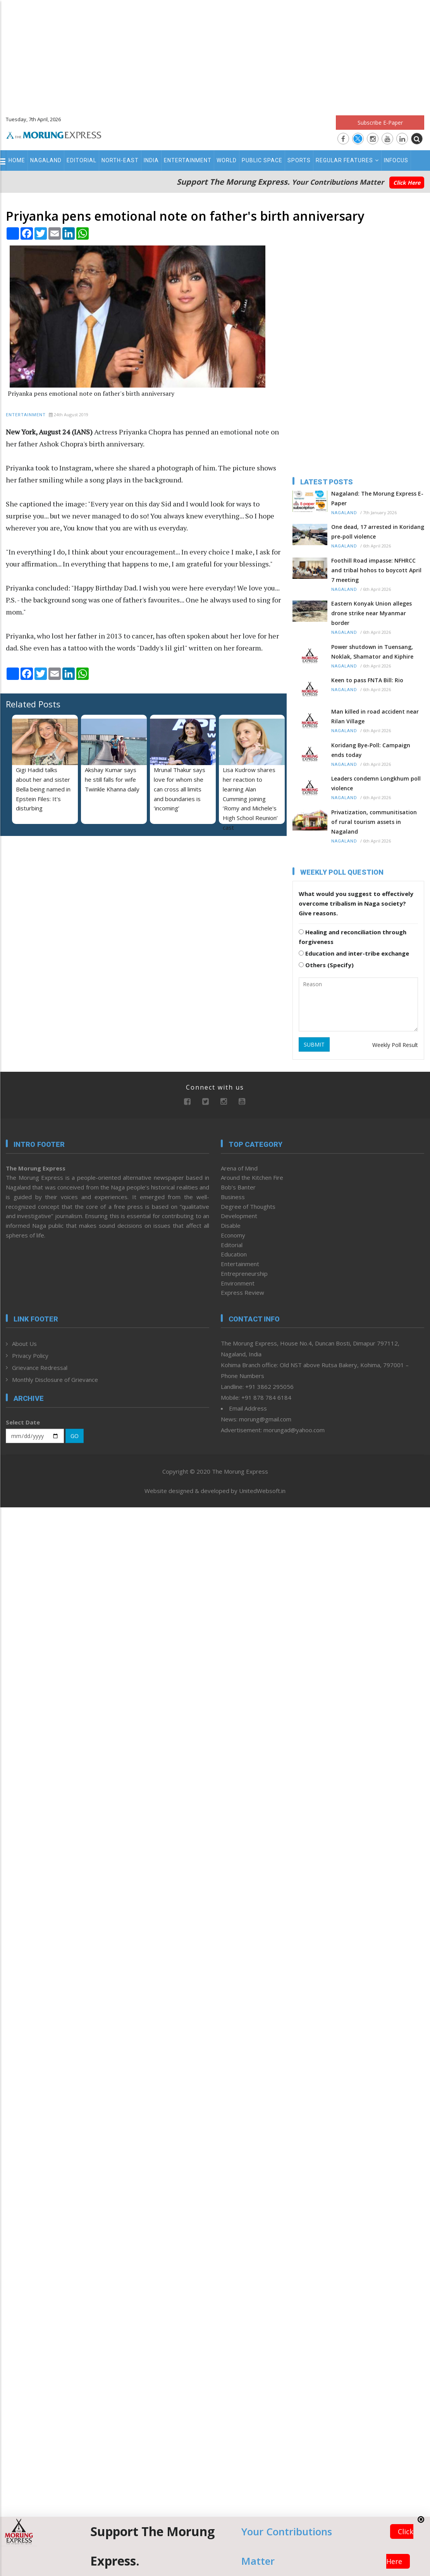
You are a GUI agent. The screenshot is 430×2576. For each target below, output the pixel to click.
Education (234, 1254)
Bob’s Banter (238, 1187)
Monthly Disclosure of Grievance (55, 1379)
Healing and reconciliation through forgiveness (352, 937)
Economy (233, 1235)
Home (17, 160)
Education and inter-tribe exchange (354, 953)
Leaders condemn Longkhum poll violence (376, 783)
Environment (238, 1283)
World (227, 160)
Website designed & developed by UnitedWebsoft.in (215, 1491)
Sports (299, 160)
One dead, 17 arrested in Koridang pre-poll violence (377, 531)
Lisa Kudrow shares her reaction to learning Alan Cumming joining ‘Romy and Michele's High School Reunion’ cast (250, 798)
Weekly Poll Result (395, 1045)
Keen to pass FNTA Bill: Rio (367, 680)
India (151, 160)
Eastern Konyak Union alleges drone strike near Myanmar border (371, 613)
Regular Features (347, 160)
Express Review (242, 1292)
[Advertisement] (215, 54)
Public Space (262, 160)
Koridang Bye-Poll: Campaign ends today (370, 750)
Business (233, 1197)
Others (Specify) (326, 965)
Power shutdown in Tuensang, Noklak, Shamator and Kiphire (372, 651)
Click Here (406, 182)
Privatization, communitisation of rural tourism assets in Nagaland (374, 821)
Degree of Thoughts (248, 1206)
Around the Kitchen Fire (252, 1177)
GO (75, 1436)
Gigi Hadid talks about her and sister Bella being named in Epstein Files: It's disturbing (43, 789)
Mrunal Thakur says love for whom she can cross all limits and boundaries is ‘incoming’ (179, 789)
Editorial (81, 160)
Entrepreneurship (244, 1273)
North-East (120, 160)
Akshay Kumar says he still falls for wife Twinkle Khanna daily (112, 779)
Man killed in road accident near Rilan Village (375, 716)
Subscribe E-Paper (380, 122)
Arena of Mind (239, 1168)
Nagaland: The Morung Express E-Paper (377, 498)
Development (239, 1216)
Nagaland (46, 160)
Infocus (396, 160)
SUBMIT (314, 1044)
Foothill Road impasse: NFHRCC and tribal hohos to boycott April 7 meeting (376, 570)
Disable (231, 1225)
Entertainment (188, 160)
